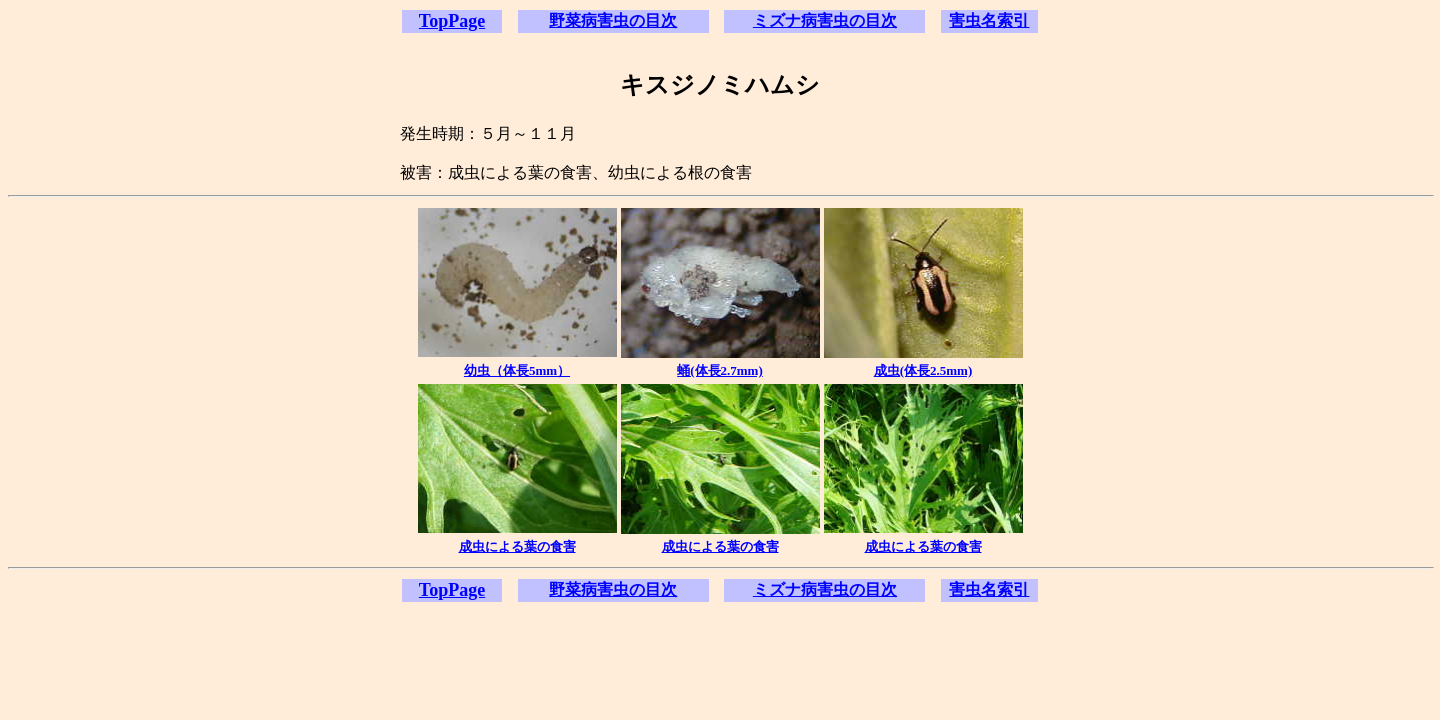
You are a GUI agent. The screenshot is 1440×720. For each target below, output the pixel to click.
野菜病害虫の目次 (613, 20)
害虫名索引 (989, 20)
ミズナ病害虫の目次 (825, 20)
